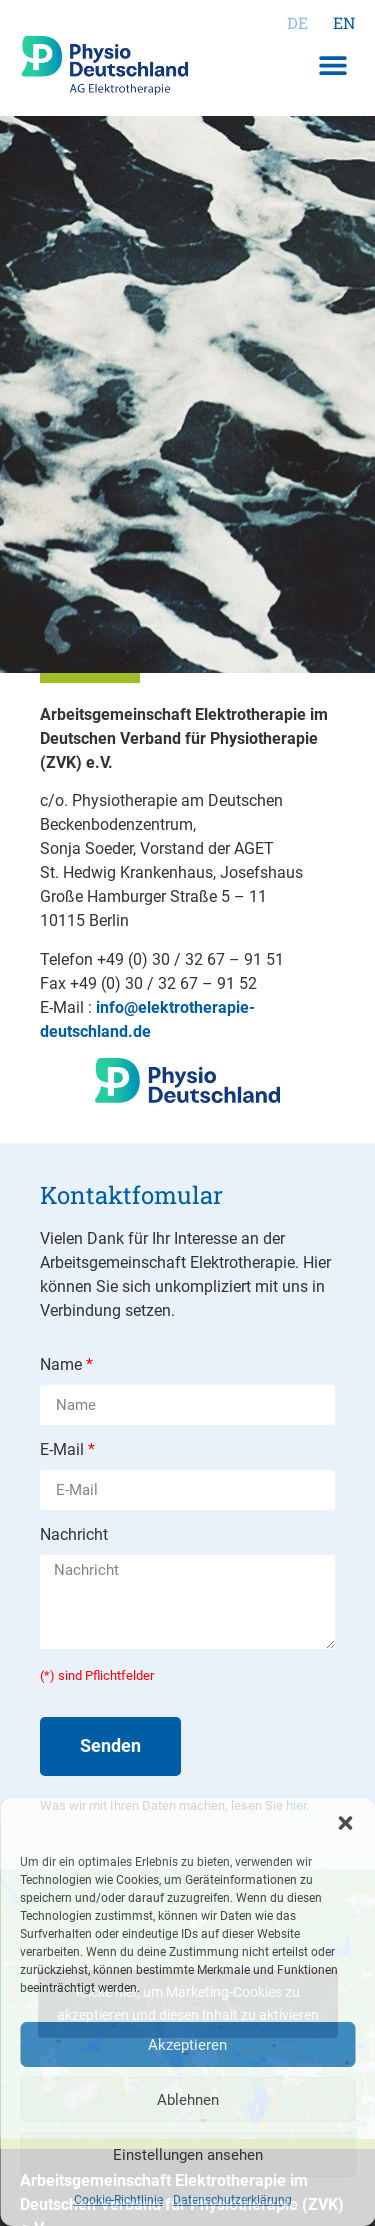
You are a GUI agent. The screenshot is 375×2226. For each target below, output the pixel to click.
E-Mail (64, 1450)
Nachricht (74, 1535)
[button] (345, 1823)
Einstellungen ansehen (188, 2155)
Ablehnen (188, 2100)
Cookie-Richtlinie (118, 2200)
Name (63, 1365)
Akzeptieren (187, 2045)
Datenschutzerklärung (232, 2200)
